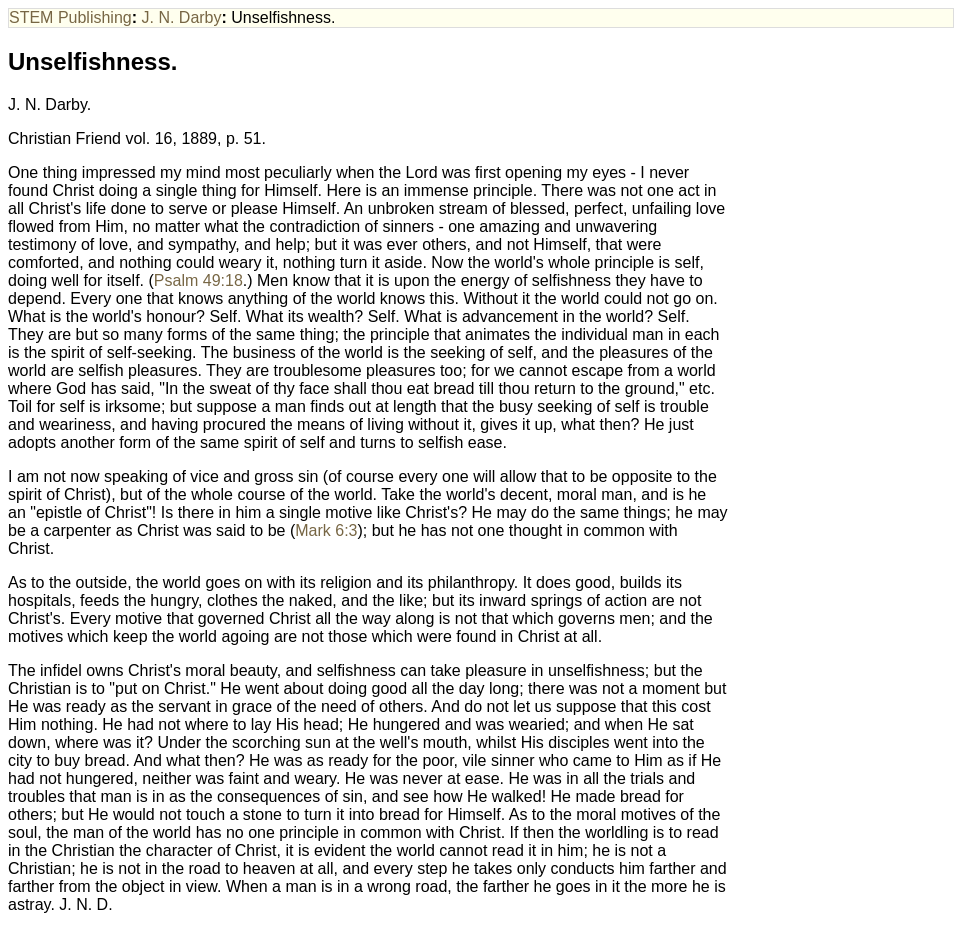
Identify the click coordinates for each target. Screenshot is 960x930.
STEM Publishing (70, 17)
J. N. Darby (182, 17)
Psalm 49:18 (198, 280)
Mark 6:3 (326, 530)
